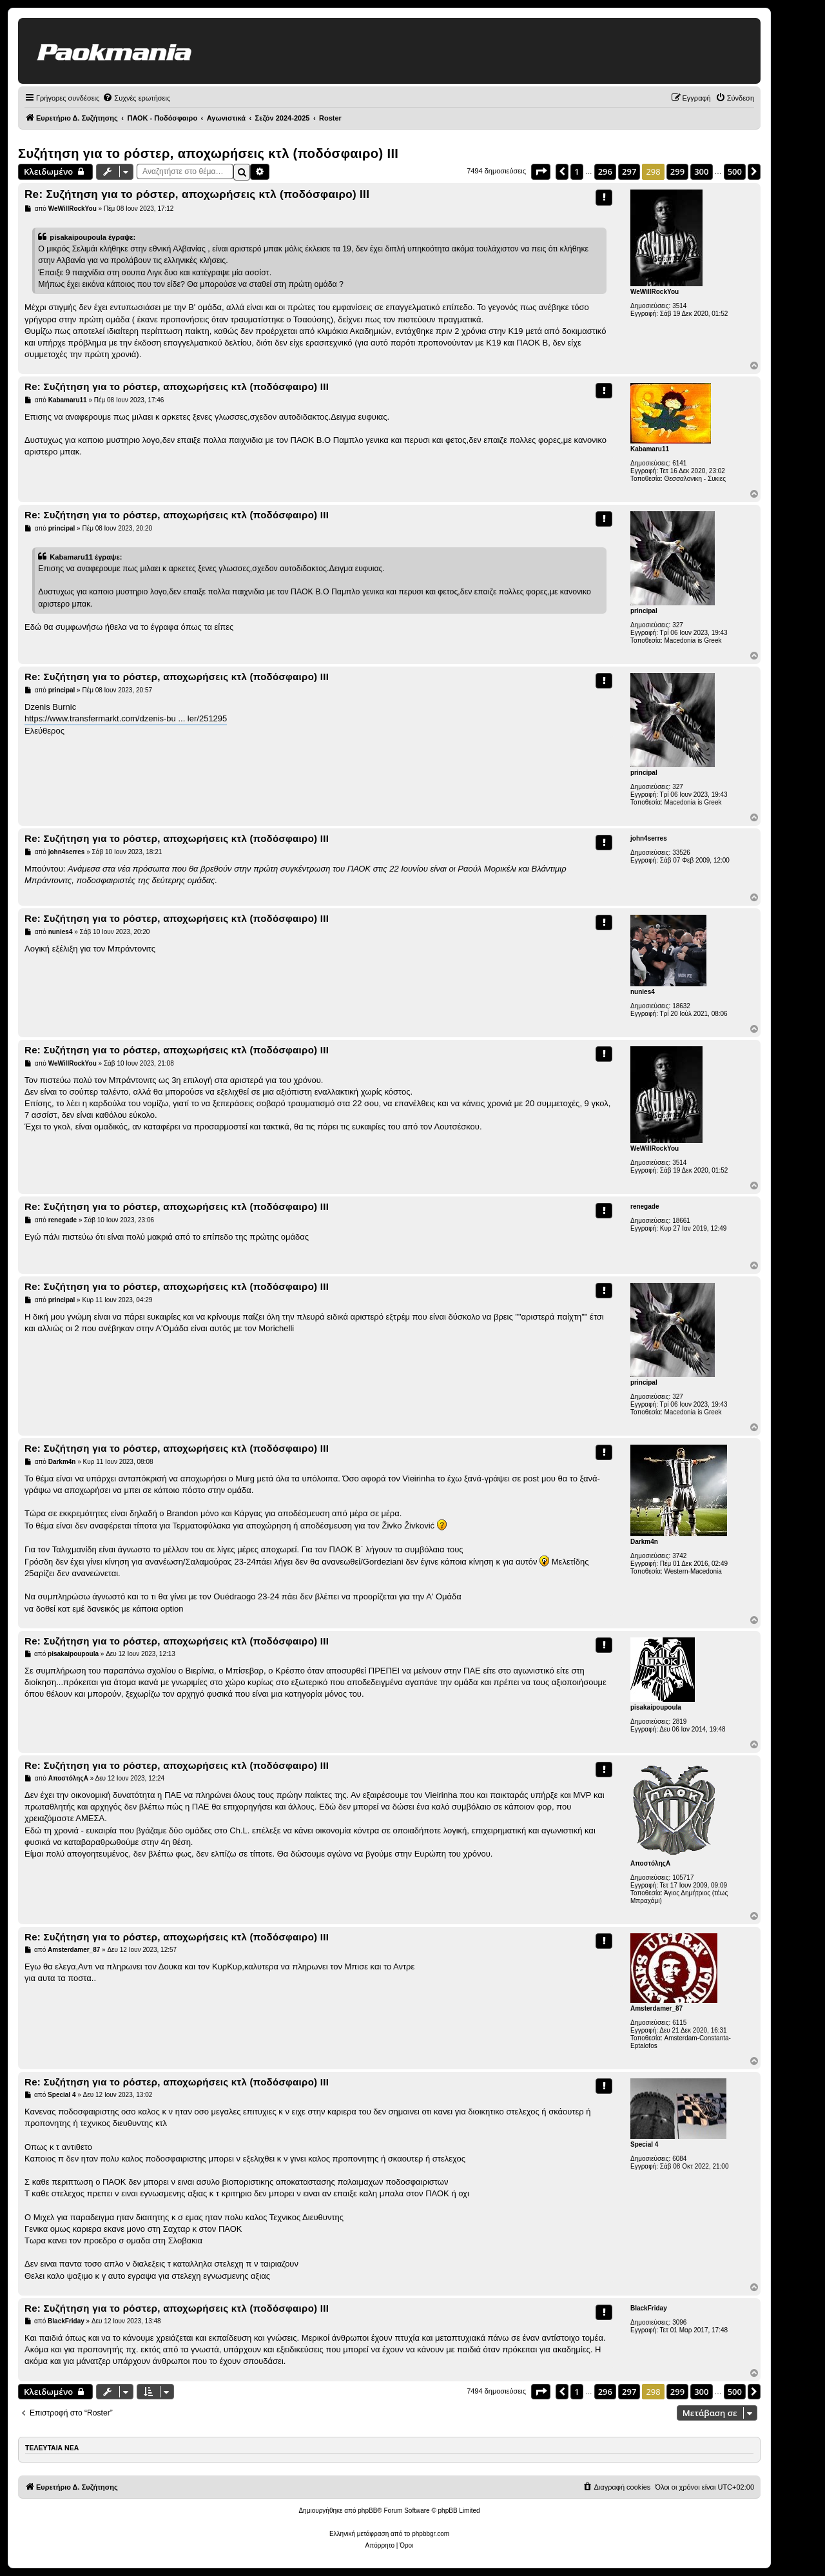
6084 (679, 2158)
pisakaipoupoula (655, 1707)
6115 (679, 2022)
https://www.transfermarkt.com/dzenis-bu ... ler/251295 (125, 718)
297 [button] (629, 171)
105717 (683, 1877)
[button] (540, 171)
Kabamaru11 (649, 449)
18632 (681, 1006)
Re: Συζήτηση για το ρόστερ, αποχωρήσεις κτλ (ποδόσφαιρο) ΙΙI (196, 194)
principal (643, 610)
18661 (681, 1220)
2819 (679, 1721)
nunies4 (642, 991)
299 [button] (677, 171)
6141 (679, 463)
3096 (679, 2322)
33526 (681, 852)
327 (677, 625)
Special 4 (644, 2144)
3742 (679, 1555)
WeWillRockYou (654, 291)
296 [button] (605, 171)
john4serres (648, 838)
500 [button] (735, 171)
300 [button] (701, 171)
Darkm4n (644, 1541)
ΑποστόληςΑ (650, 1863)
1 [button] (576, 171)
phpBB (367, 2510)
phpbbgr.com (430, 2533)
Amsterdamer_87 (656, 2008)
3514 (679, 305)
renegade (644, 1206)
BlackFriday (648, 2308)
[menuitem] (136, 98)
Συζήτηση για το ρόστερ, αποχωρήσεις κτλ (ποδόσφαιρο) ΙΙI (208, 153)
